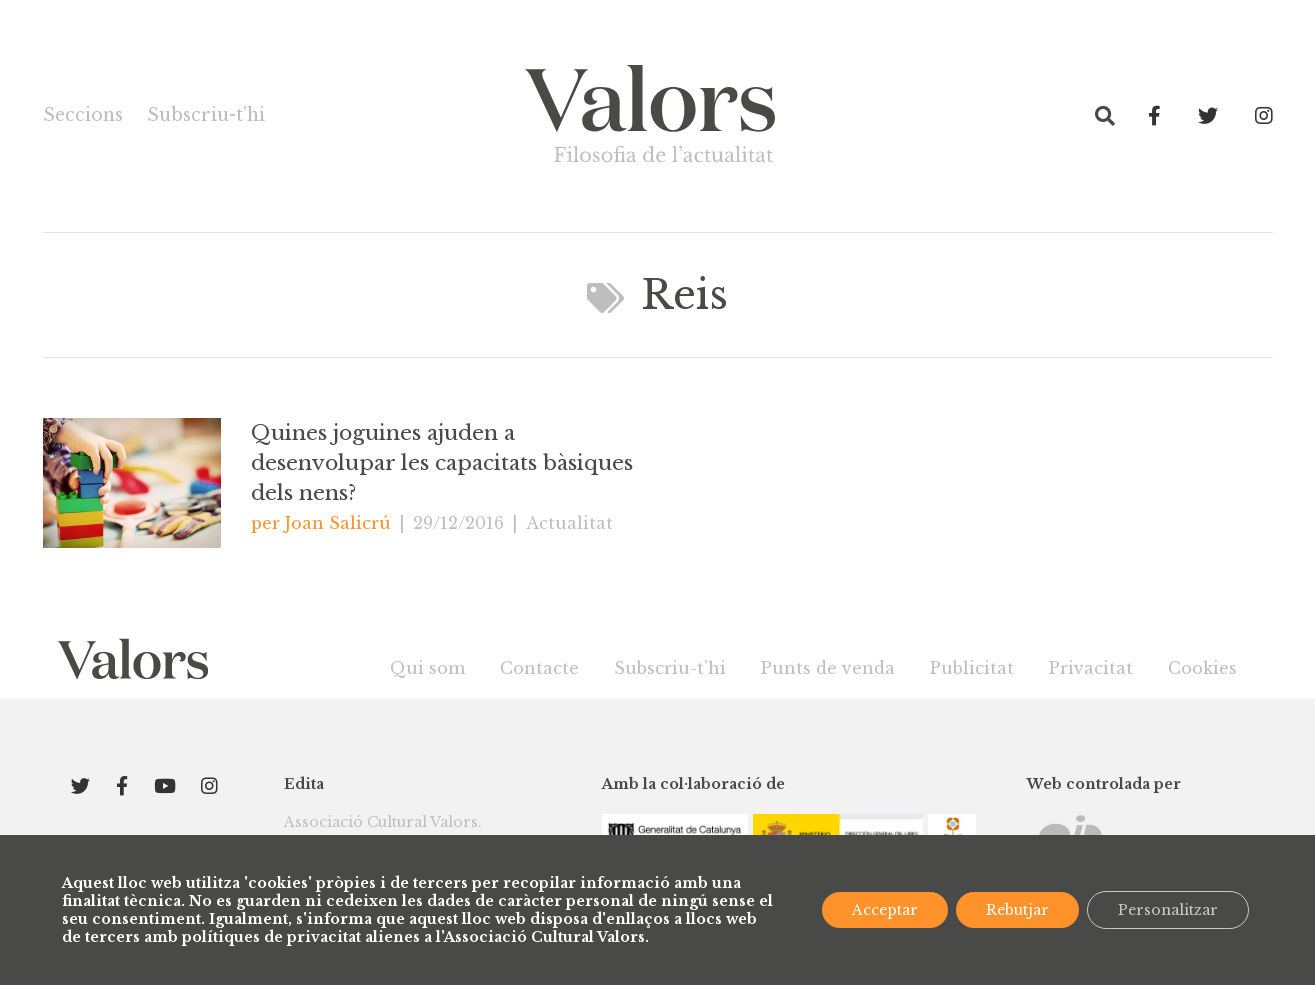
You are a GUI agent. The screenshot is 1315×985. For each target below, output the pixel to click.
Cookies (1202, 668)
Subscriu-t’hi (206, 115)
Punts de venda (828, 668)
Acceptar (885, 910)
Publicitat (972, 668)
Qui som (427, 668)
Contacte (539, 668)
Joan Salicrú (338, 523)
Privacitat (1091, 668)
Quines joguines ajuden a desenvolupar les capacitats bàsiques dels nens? (442, 463)
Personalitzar (1168, 910)
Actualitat (569, 523)
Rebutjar (1017, 910)
